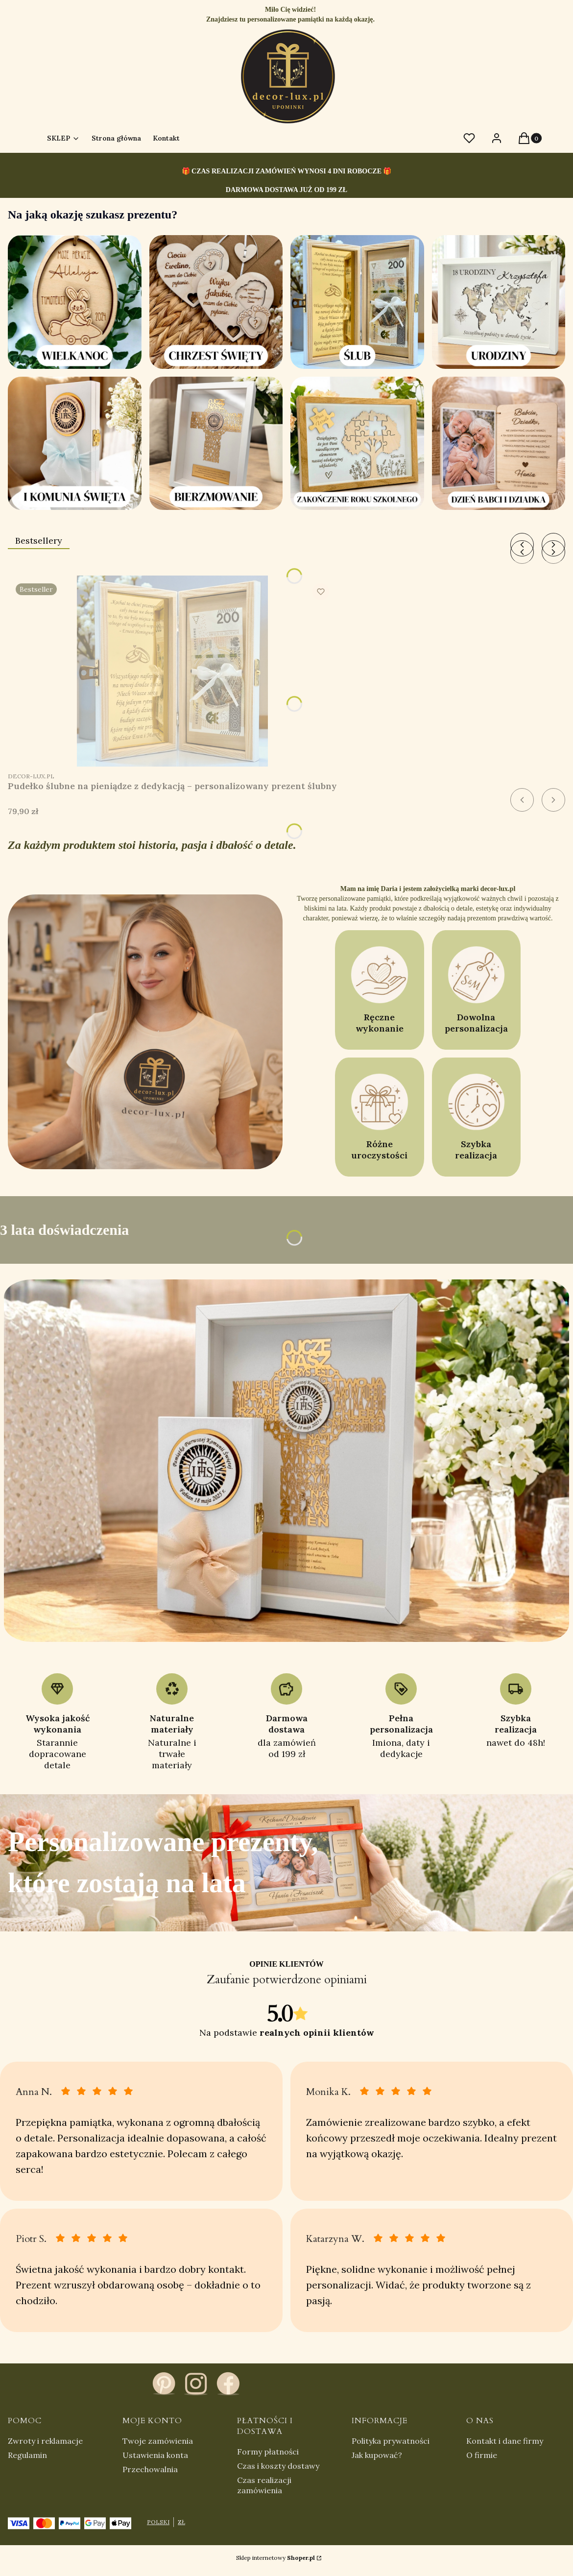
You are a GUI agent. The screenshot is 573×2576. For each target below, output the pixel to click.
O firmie (481, 2455)
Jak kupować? (377, 2455)
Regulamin (27, 2455)
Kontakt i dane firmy (504, 2441)
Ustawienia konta (155, 2455)
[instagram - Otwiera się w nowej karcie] (196, 2383)
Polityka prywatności (391, 2441)
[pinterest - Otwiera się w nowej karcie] (163, 2383)
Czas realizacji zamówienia (264, 2485)
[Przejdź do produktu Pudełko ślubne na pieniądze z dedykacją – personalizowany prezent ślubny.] (172, 671)
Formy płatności (268, 2451)
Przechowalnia (150, 2469)
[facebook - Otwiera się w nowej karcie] (228, 2383)
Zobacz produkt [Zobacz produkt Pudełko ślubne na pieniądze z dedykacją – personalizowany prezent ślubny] (319, 749)
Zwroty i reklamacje (45, 2441)
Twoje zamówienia (157, 2441)
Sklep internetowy (275, 2557)
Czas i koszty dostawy (278, 2466)
